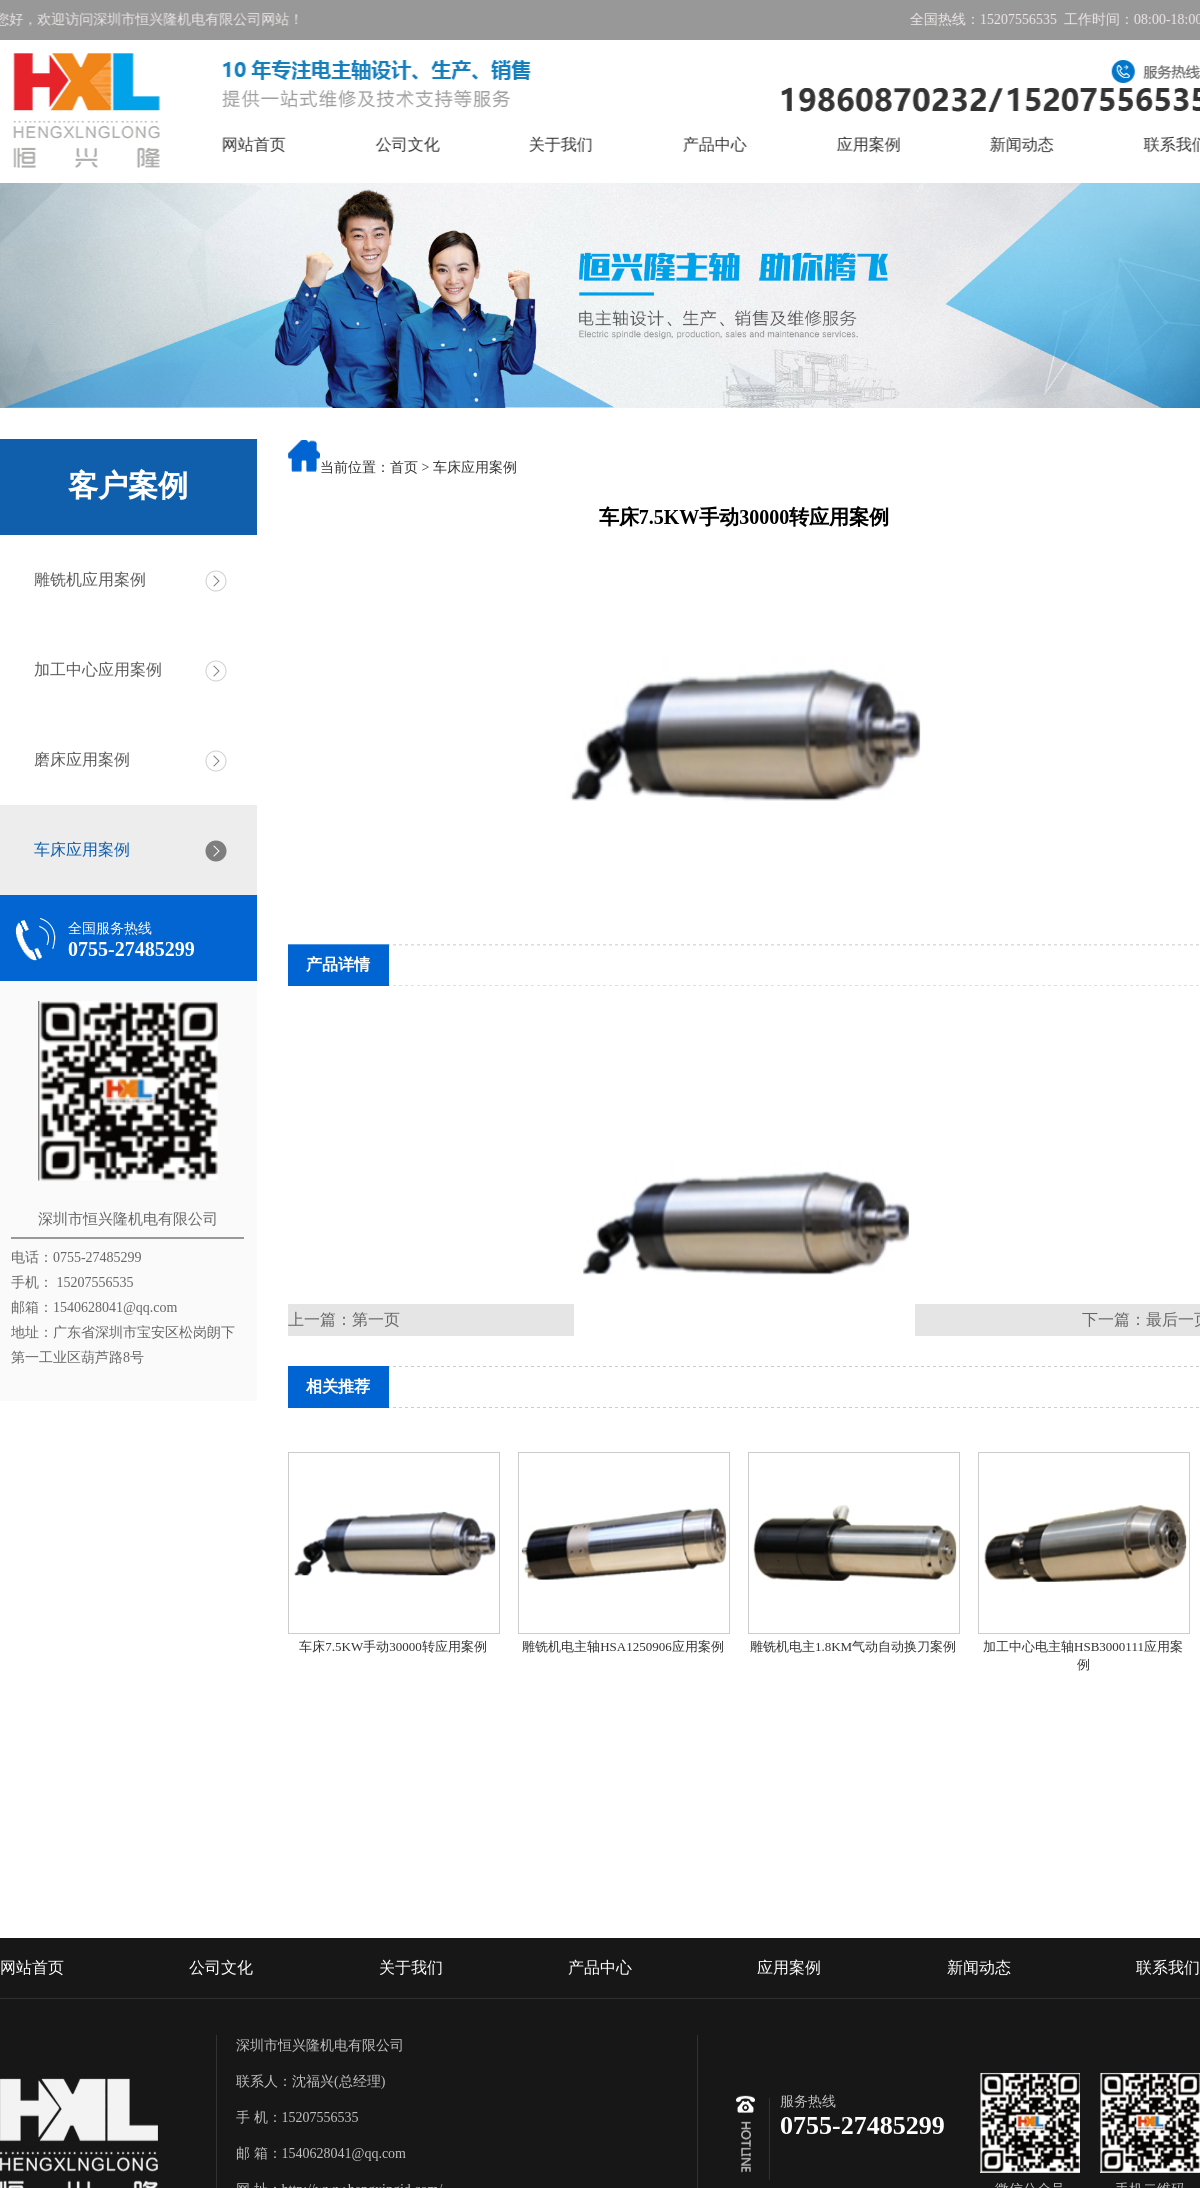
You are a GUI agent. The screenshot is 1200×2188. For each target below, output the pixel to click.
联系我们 (1168, 2020)
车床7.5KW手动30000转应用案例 (392, 1646)
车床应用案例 (75, 849)
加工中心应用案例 (91, 669)
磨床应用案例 (75, 759)
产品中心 (741, 144)
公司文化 (433, 144)
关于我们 (587, 144)
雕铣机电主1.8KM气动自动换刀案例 (853, 1646)
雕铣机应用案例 (83, 579)
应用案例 (894, 144)
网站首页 (280, 144)
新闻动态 (1048, 144)
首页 (404, 468)
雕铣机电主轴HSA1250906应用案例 (623, 1646)
